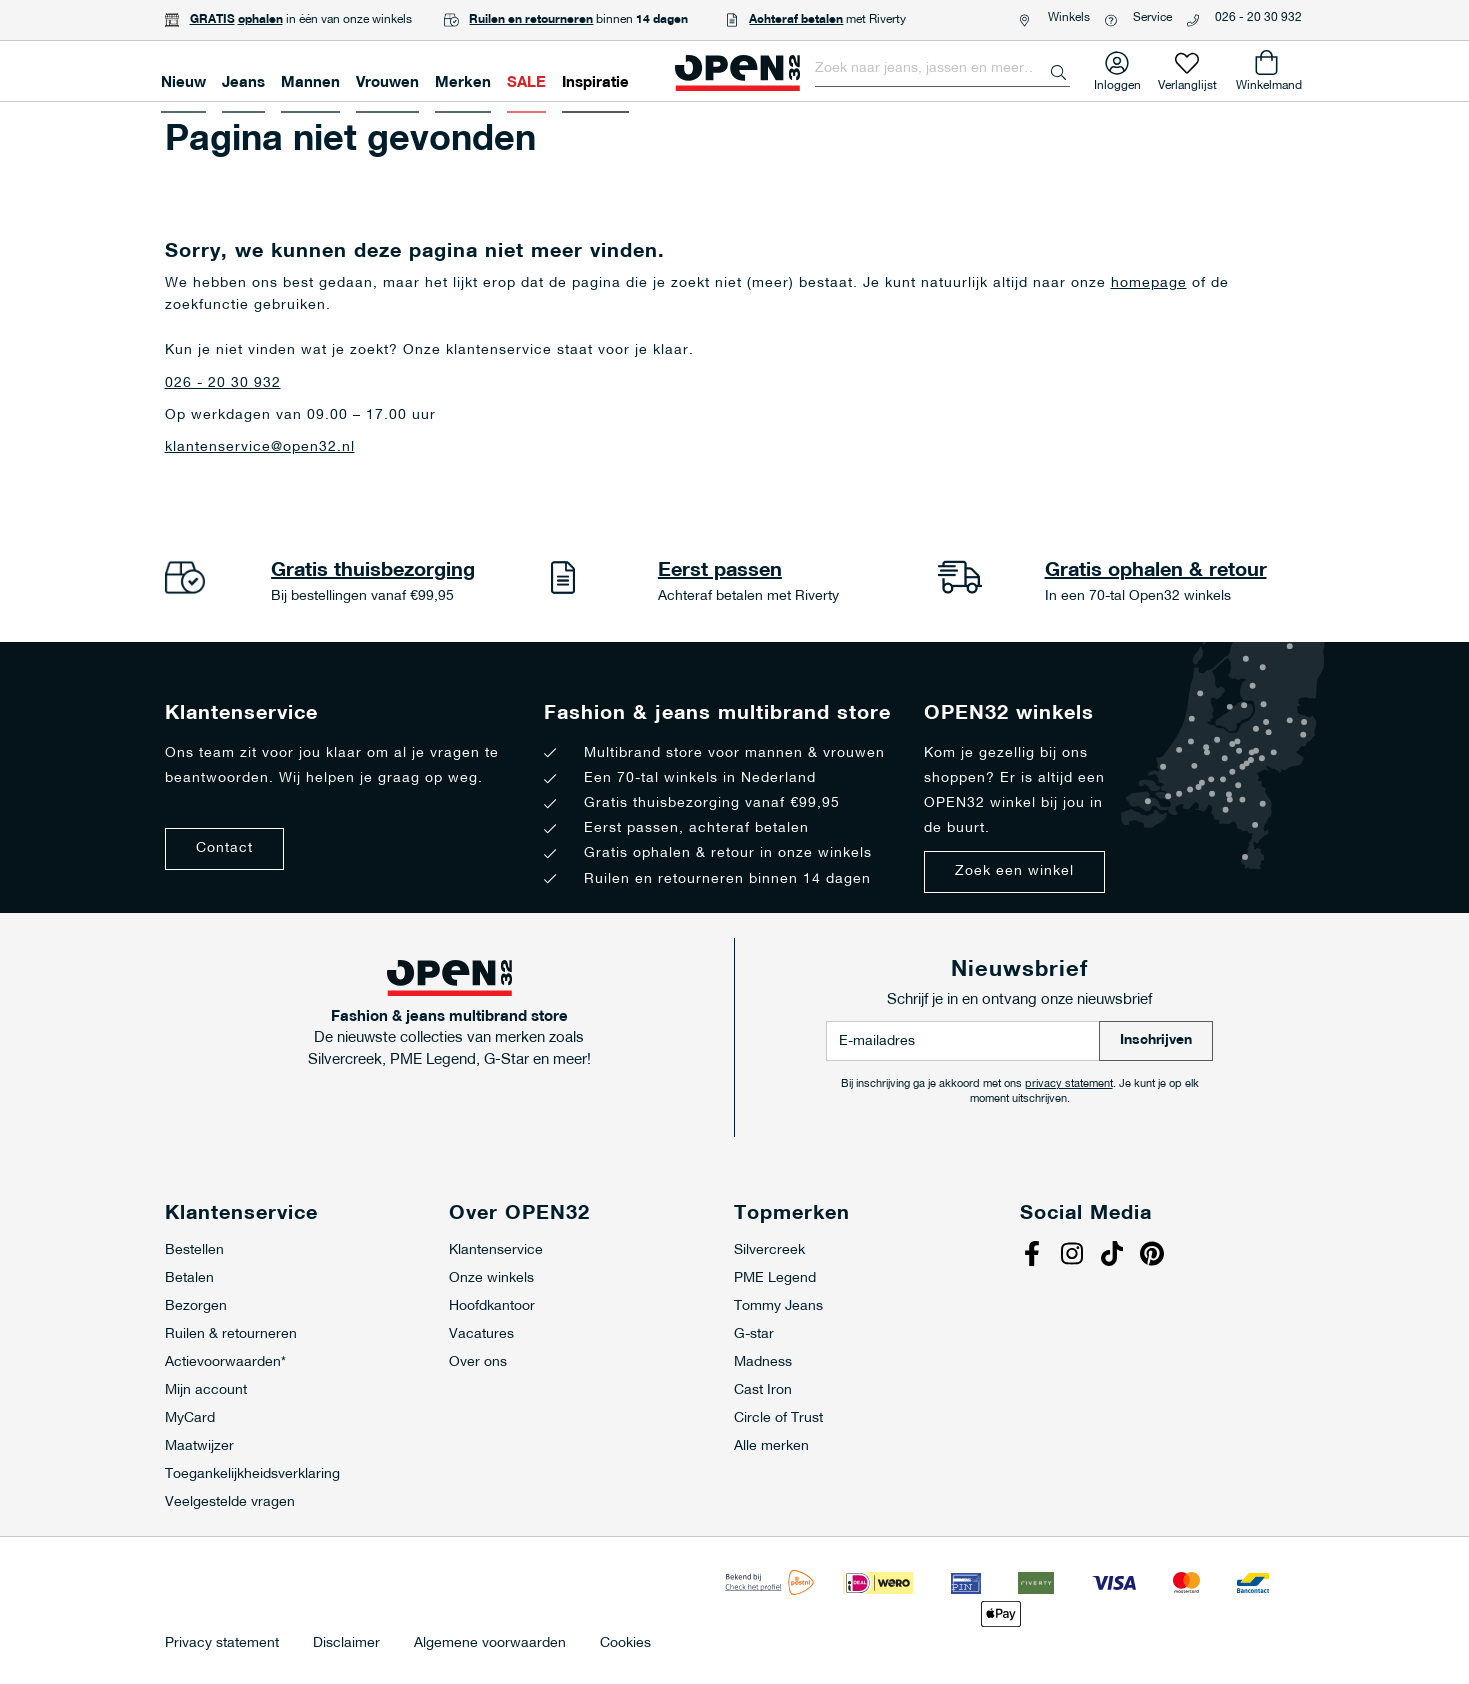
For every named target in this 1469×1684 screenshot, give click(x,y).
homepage (1149, 283)
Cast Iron (763, 1390)
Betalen (189, 1278)
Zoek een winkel (1014, 871)
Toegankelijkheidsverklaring (252, 1474)
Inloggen (1117, 81)
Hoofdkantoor (492, 1306)
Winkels (1069, 18)
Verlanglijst (1187, 81)
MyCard (190, 1418)
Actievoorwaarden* (225, 1362)
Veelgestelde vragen (230, 1502)
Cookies (625, 1644)
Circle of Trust (778, 1418)
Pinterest (1155, 1256)
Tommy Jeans (778, 1306)
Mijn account (206, 1390)
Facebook (1035, 1256)
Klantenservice (496, 1250)
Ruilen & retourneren (231, 1334)
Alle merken (771, 1446)
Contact (224, 848)
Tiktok (1115, 1256)
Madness (763, 1362)
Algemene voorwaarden (490, 1644)
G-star (754, 1334)
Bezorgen (196, 1306)
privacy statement (1069, 1084)
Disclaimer (346, 1644)
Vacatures (481, 1334)
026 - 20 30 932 (1258, 18)
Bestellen (194, 1250)
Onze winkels (491, 1278)
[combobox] (942, 69)
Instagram (1075, 1256)
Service (1152, 18)
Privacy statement (222, 1644)
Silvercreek (769, 1250)
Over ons (478, 1362)
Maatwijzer (199, 1446)
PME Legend (775, 1278)
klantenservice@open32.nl (260, 447)
